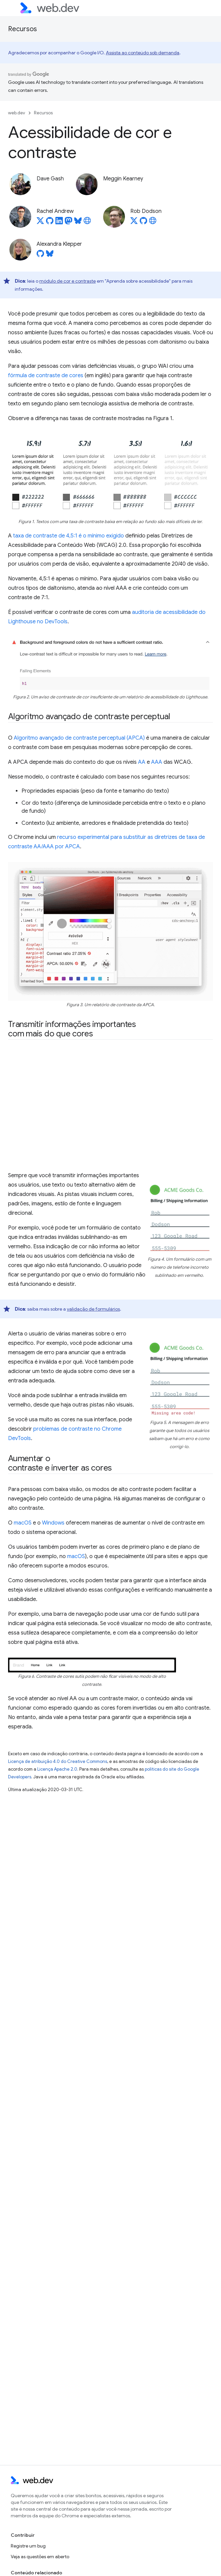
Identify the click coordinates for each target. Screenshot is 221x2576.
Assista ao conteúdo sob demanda (142, 53)
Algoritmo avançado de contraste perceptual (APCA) (79, 738)
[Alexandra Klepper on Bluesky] (49, 255)
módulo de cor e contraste (67, 281)
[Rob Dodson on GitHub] (143, 222)
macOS (23, 1523)
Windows (53, 1523)
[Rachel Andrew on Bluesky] (78, 222)
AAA (156, 762)
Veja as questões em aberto (40, 2557)
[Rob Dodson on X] (134, 222)
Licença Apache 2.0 (57, 1769)
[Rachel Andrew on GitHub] (49, 222)
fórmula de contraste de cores (45, 375)
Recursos (22, 29)
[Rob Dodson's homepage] (153, 222)
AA (141, 762)
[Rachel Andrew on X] (40, 222)
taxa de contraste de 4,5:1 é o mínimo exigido (68, 535)
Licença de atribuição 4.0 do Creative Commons (57, 1761)
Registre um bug (28, 2546)
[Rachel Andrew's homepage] (87, 222)
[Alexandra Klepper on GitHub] (40, 255)
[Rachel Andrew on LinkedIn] (59, 222)
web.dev (16, 113)
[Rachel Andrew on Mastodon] (68, 222)
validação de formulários (93, 1309)
